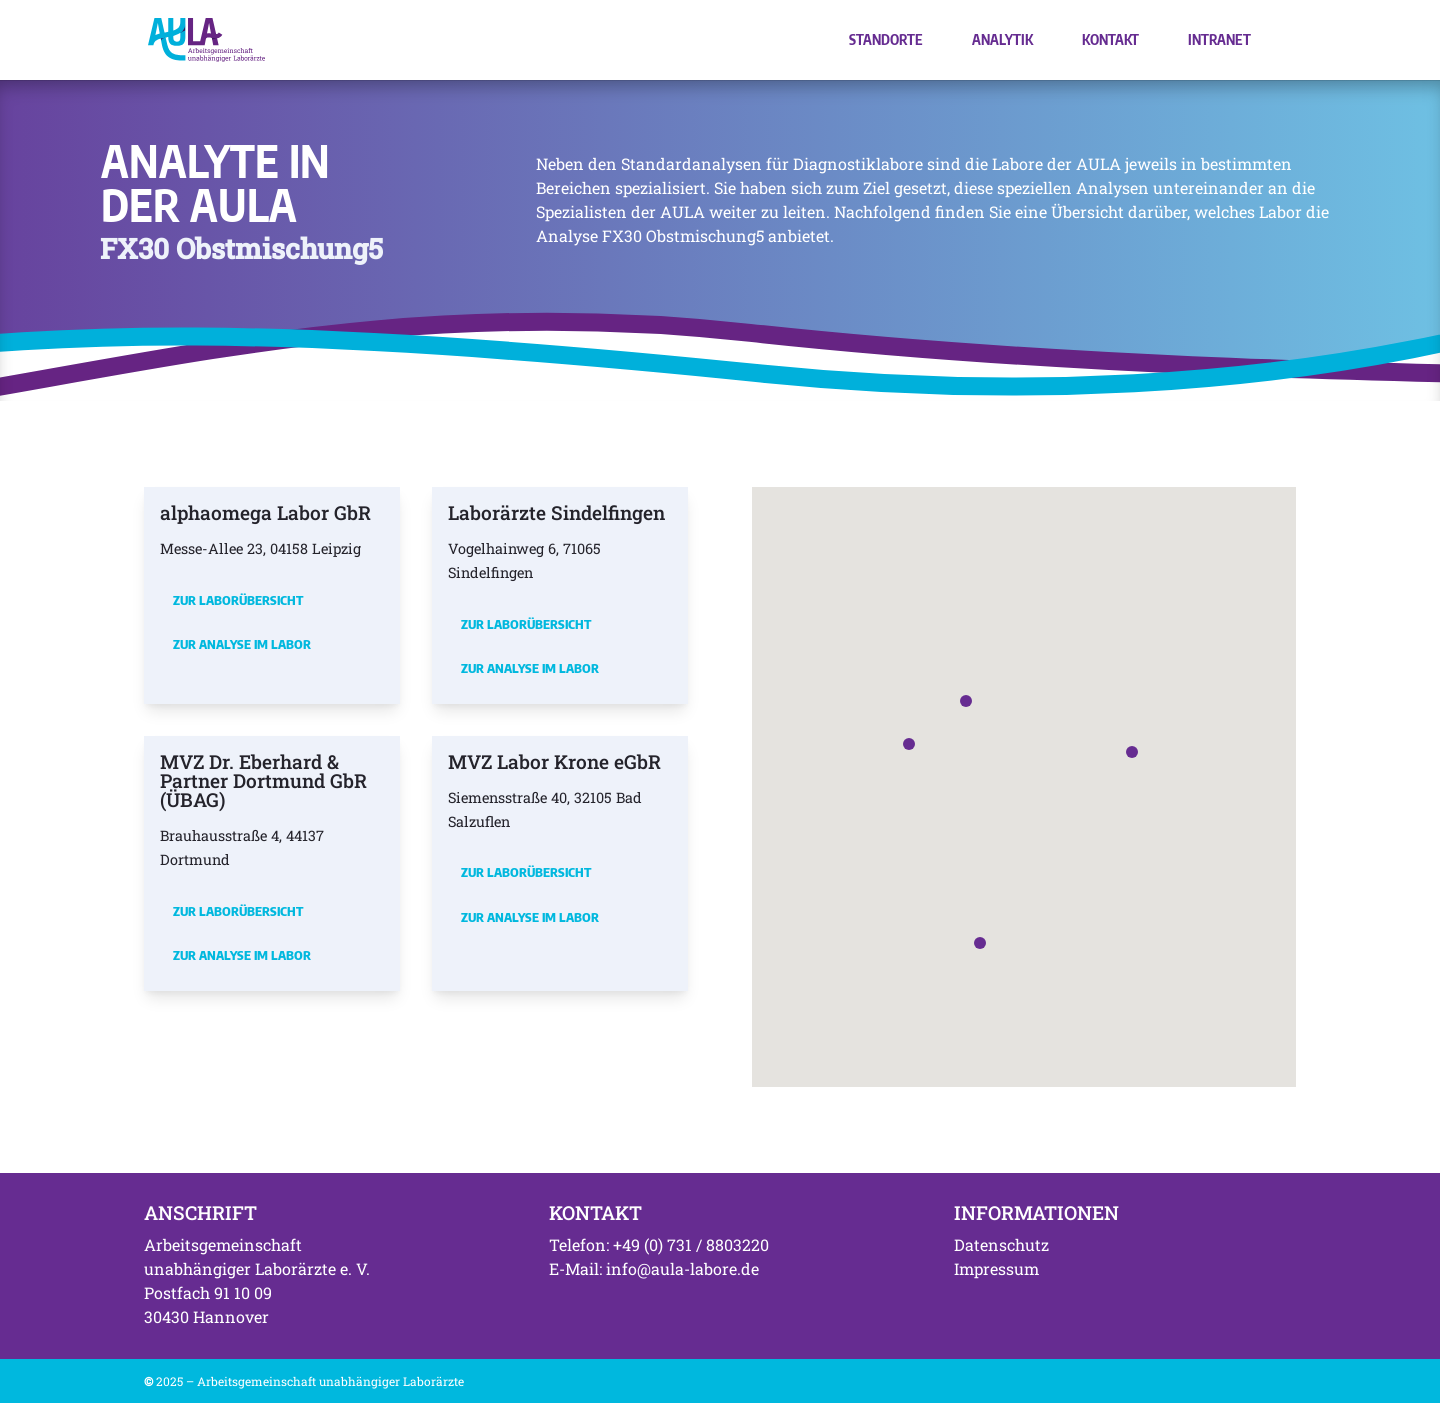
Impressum (996, 1268)
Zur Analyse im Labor (242, 644)
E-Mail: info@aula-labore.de (654, 1268)
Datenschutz (1001, 1244)
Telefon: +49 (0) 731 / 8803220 (659, 1244)
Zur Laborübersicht (238, 600)
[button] (909, 744)
